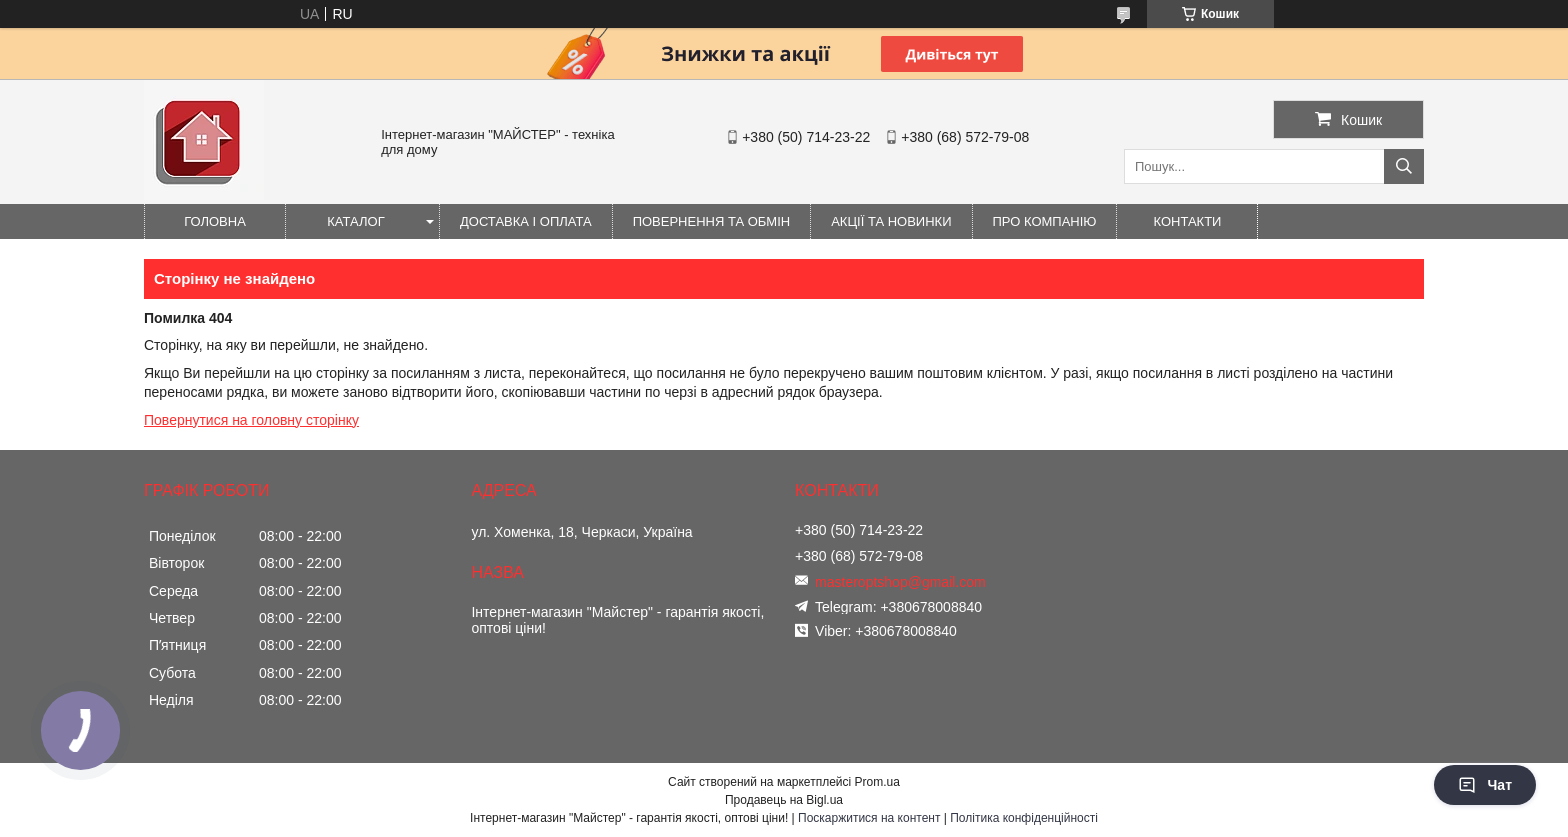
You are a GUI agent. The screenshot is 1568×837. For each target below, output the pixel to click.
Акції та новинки (891, 221)
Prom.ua (877, 782)
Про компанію (1045, 221)
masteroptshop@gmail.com (900, 582)
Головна (215, 221)
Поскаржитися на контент (869, 818)
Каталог (355, 221)
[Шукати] (1404, 166)
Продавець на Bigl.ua (784, 800)
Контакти (1188, 221)
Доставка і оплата (526, 221)
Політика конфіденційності (1024, 818)
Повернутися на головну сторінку (251, 420)
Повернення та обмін (712, 221)
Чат (1485, 785)
